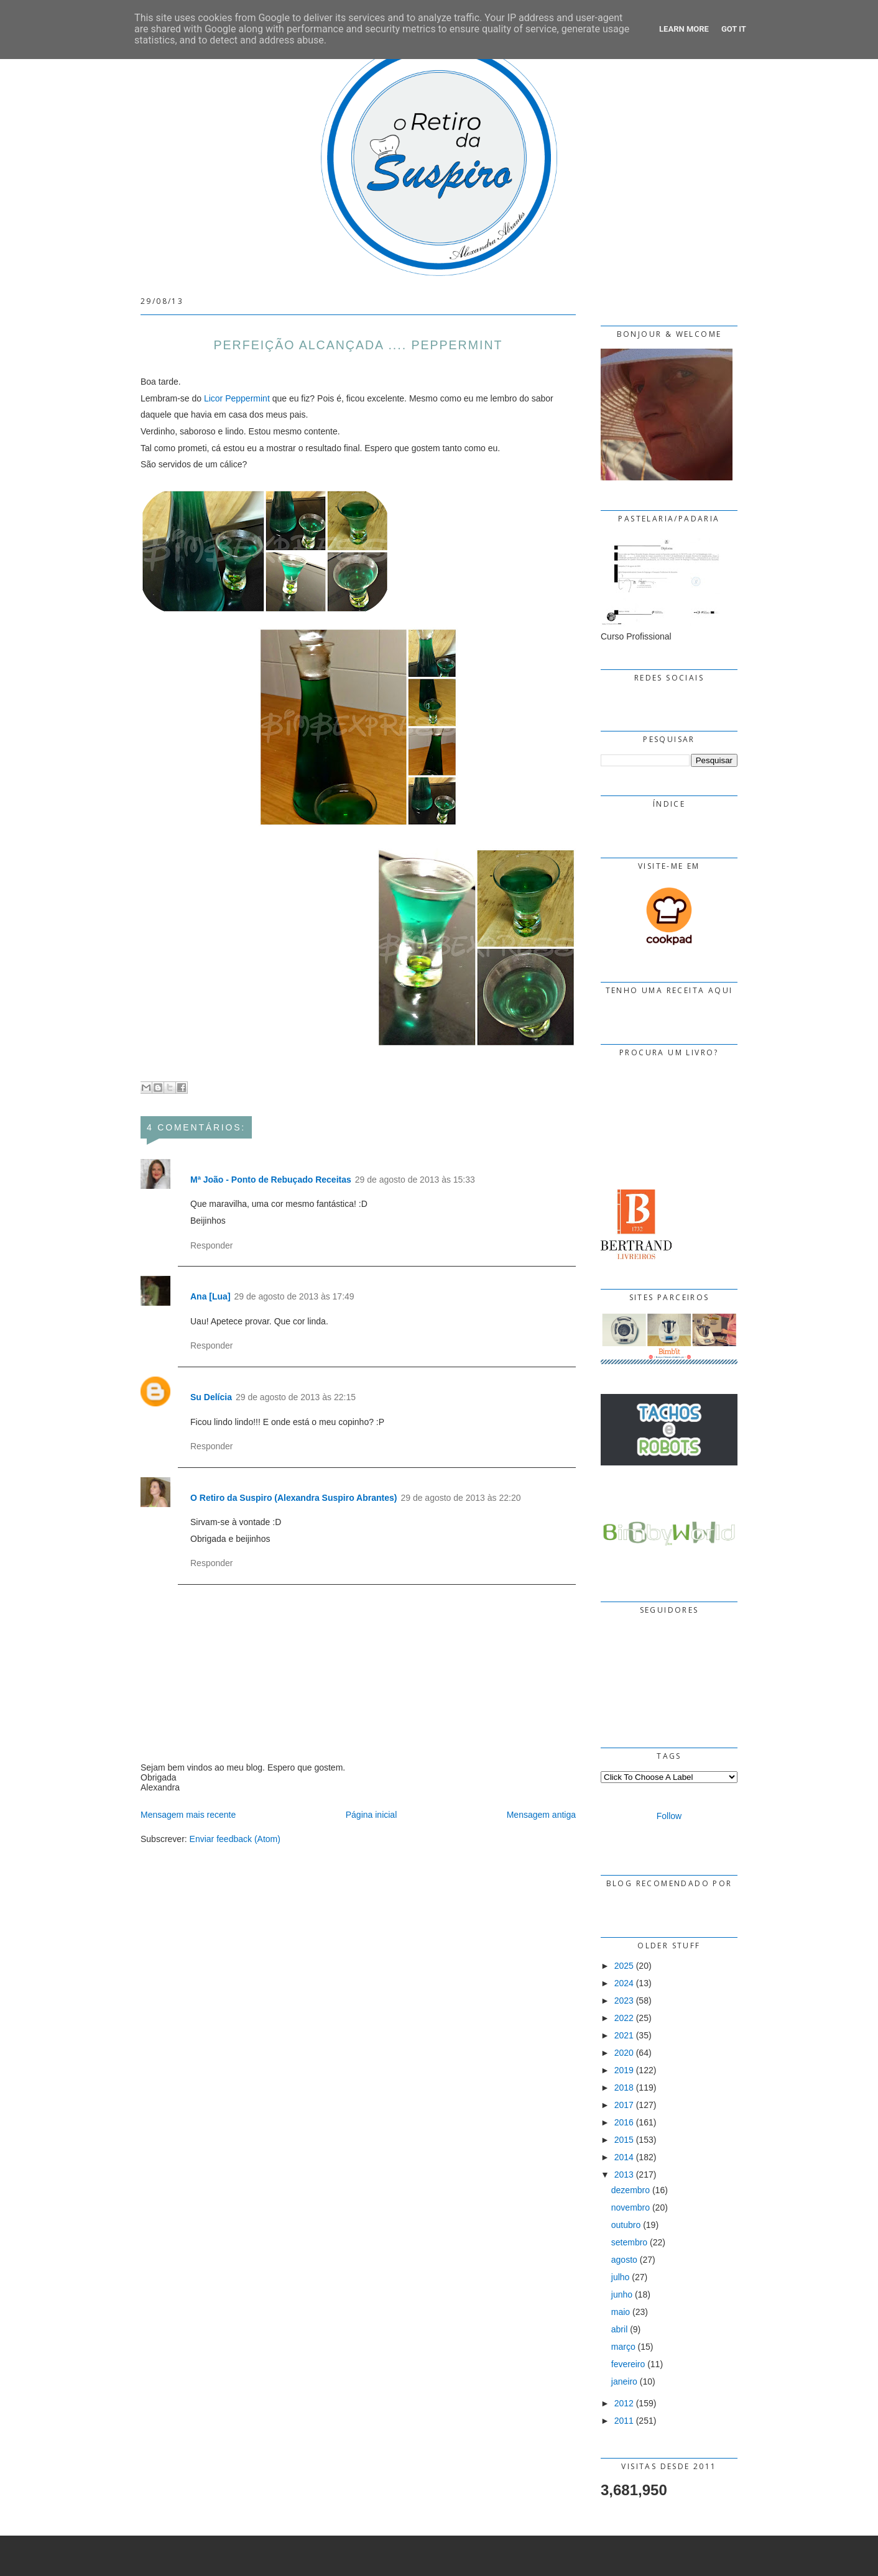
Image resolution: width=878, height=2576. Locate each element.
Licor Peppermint (237, 398)
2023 (624, 2000)
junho (621, 2294)
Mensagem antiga (541, 1815)
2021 (624, 2035)
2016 (624, 2122)
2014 (624, 2157)
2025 (624, 1966)
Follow (669, 1816)
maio (620, 2312)
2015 (624, 2140)
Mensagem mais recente (188, 1815)
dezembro (630, 2190)
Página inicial (371, 1815)
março (623, 2347)
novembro (630, 2207)
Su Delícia (211, 1397)
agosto (624, 2260)
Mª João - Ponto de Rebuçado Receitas (270, 1180)
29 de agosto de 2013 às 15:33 (415, 1180)
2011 (624, 2421)
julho (620, 2277)
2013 (624, 2175)
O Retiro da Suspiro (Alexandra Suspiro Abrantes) (293, 1498)
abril (619, 2329)
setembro (629, 2242)
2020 (624, 2053)
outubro (625, 2225)
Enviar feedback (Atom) (235, 1839)
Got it (733, 29)
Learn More (684, 29)
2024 (624, 1983)
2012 (624, 2403)
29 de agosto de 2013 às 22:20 (460, 1498)
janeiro (624, 2381)
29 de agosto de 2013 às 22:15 (296, 1397)
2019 (624, 2070)
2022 (624, 2018)
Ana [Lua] (210, 1296)
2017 (624, 2105)
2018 (624, 2087)
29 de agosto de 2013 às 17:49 (294, 1296)
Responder (211, 1245)
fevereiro (628, 2364)
